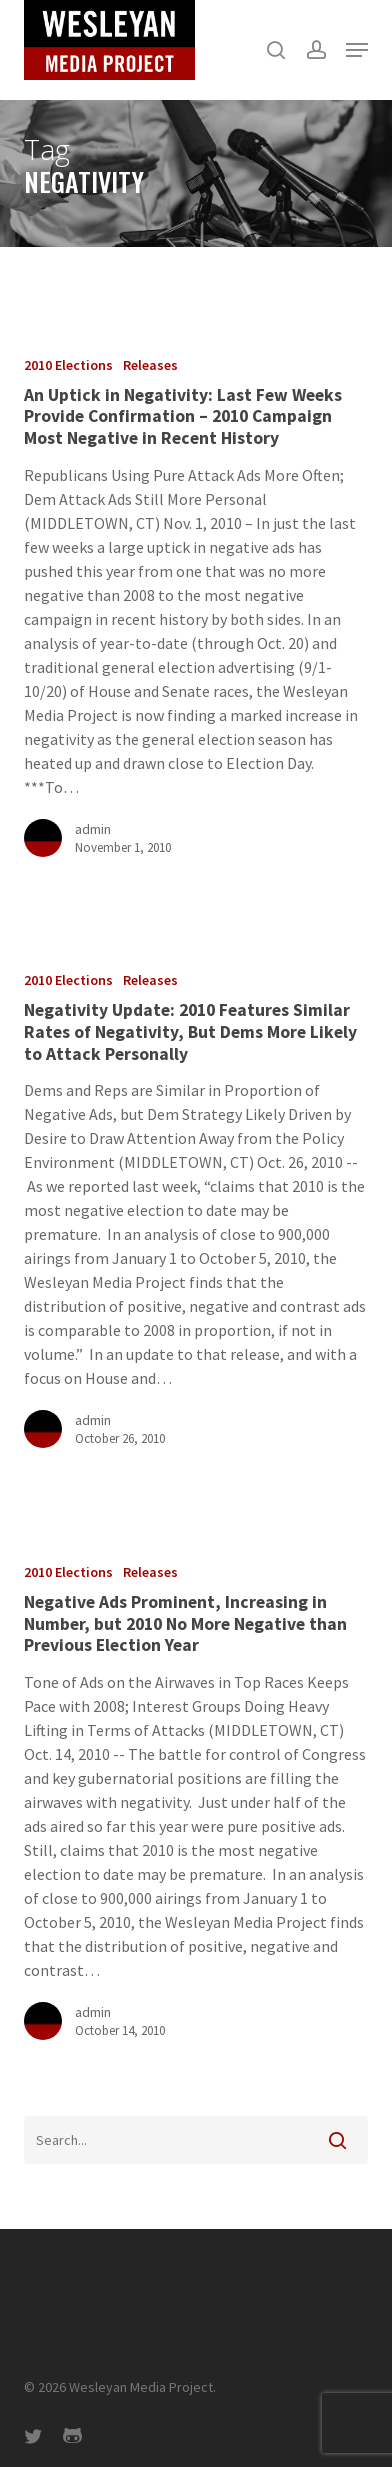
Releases (150, 365)
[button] (357, 50)
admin (93, 829)
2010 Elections (68, 365)
